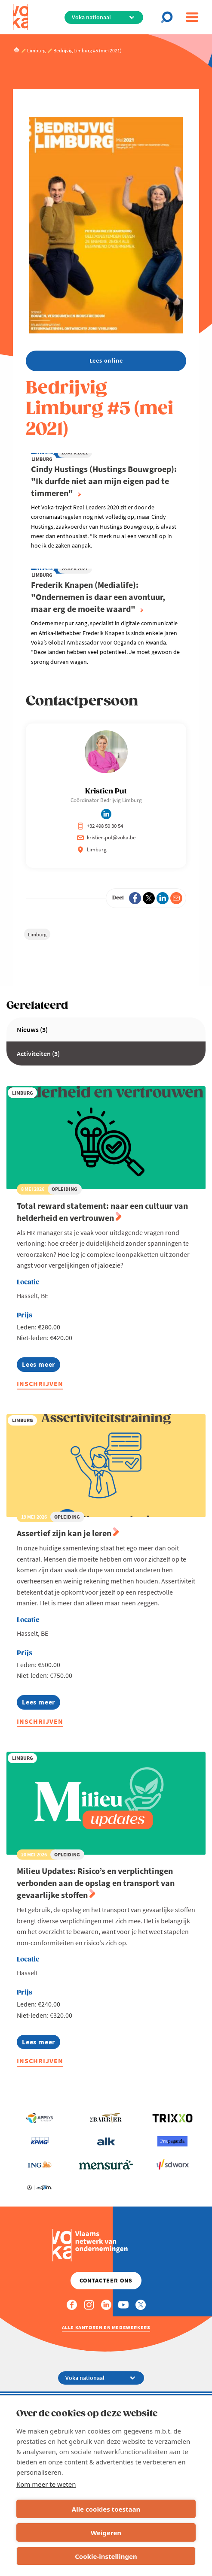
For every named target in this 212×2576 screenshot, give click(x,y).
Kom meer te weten (46, 2484)
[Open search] (169, 17)
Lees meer (41, 1365)
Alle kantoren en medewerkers (106, 2327)
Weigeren (106, 2532)
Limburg (37, 934)
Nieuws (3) (32, 1029)
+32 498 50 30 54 (100, 825)
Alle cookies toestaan (106, 2509)
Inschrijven (40, 1383)
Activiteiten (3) (38, 1053)
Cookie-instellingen (106, 2556)
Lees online (106, 360)
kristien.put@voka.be (106, 837)
